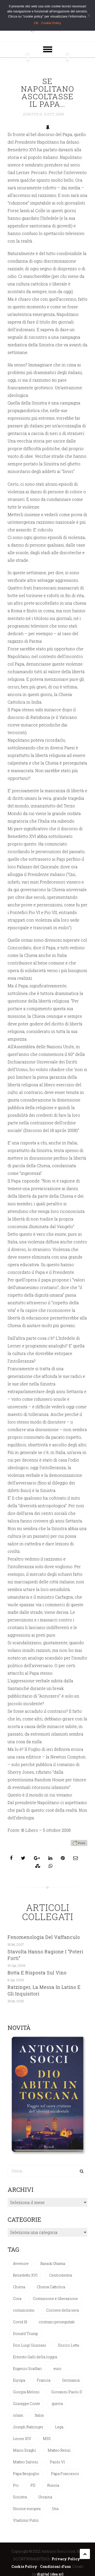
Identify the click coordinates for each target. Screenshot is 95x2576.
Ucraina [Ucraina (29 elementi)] (45, 2497)
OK (36, 23)
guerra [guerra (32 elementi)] (57, 2403)
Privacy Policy (66, 2558)
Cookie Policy (24, 2566)
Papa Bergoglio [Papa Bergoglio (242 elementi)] (26, 2473)
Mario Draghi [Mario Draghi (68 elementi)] (24, 2450)
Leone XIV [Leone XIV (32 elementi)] (22, 2438)
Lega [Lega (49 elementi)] (59, 2427)
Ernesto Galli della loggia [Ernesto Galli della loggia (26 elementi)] (35, 2356)
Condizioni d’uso (55, 2566)
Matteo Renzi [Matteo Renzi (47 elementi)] (59, 2450)
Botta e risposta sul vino (37, 1973)
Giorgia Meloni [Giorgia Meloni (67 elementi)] (26, 2391)
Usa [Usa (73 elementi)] (55, 2508)
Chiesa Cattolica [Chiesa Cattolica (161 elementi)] (51, 2286)
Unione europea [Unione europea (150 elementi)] (27, 2508)
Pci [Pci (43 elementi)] (16, 2485)
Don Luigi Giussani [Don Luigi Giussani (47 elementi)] (29, 2345)
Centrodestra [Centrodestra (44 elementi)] (60, 2275)
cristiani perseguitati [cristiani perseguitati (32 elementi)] (57, 2321)
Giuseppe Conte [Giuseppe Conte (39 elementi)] (26, 2403)
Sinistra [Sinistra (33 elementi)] (20, 2497)
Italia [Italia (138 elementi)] (39, 2415)
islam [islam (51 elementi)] (18, 2415)
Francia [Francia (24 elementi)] (43, 2380)
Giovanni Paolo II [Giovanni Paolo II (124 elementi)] (66, 2391)
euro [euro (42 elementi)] (57, 2368)
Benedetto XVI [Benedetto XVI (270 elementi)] (25, 2275)
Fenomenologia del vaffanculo (44, 1937)
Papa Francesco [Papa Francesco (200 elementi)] (65, 2473)
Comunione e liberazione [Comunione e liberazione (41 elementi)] (55, 2298)
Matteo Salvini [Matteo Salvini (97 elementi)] (25, 2462)
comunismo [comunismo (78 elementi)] (23, 2310)
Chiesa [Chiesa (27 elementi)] (19, 2286)
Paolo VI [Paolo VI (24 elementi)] (57, 2462)
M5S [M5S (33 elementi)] (47, 2438)
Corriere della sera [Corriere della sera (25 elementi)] (62, 2310)
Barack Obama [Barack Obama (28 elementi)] (52, 2263)
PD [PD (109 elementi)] (32, 2485)
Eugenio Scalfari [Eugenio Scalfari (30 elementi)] (27, 2368)
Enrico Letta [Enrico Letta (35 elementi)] (68, 2345)
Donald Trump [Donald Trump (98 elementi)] (25, 2333)
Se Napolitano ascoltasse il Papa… (47, 92)
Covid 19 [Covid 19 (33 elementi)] (20, 2321)
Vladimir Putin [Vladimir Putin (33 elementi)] (26, 2520)
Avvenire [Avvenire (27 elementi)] (21, 2263)
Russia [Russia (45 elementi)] (53, 2485)
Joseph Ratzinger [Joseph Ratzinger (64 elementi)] (28, 2427)
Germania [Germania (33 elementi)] (71, 2380)
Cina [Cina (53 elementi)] (17, 2298)
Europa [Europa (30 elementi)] (19, 2380)
